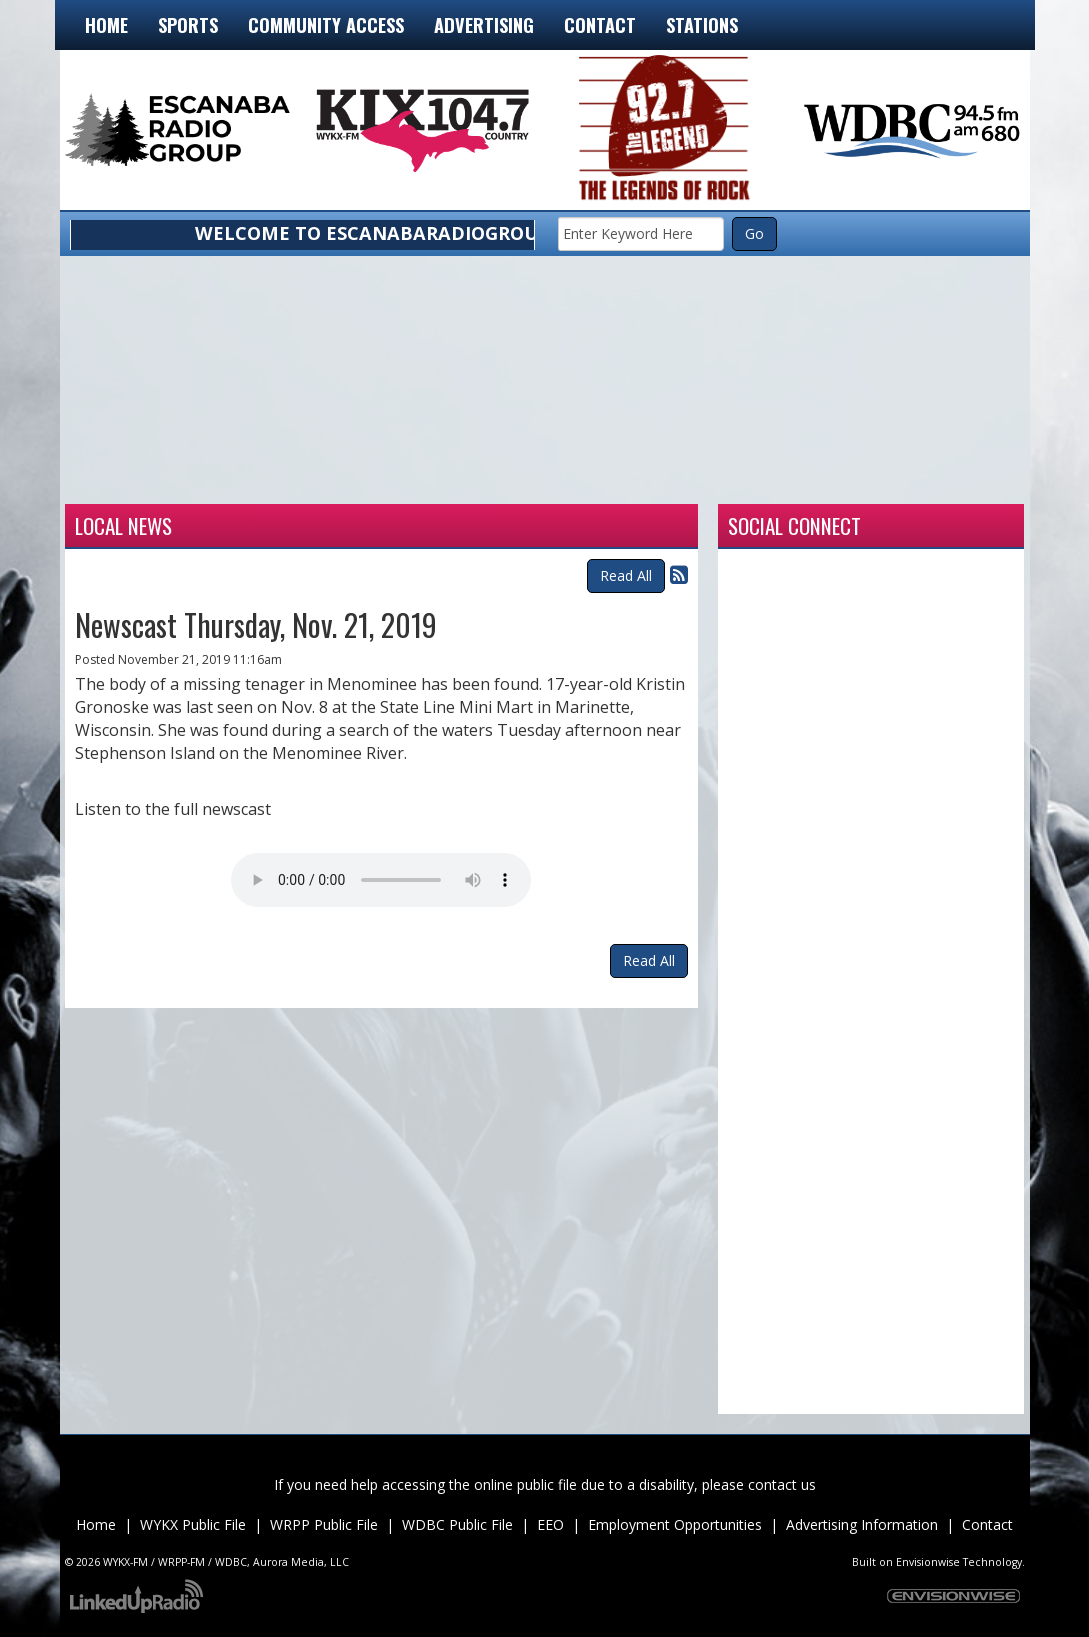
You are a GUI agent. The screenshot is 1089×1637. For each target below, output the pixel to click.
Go (754, 233)
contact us (782, 1484)
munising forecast (929, 479)
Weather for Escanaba (161, 479)
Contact (987, 1524)
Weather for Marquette (737, 479)
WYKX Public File (193, 1524)
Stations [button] (702, 24)
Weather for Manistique (545, 479)
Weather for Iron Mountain (353, 479)
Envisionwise (928, 1562)
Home (106, 24)
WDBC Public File (457, 1524)
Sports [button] (188, 24)
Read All (626, 575)
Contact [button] (600, 24)
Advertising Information (862, 1524)
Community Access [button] (326, 24)
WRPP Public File (324, 1524)
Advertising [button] (484, 24)
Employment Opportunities (675, 1524)
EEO (550, 1524)
